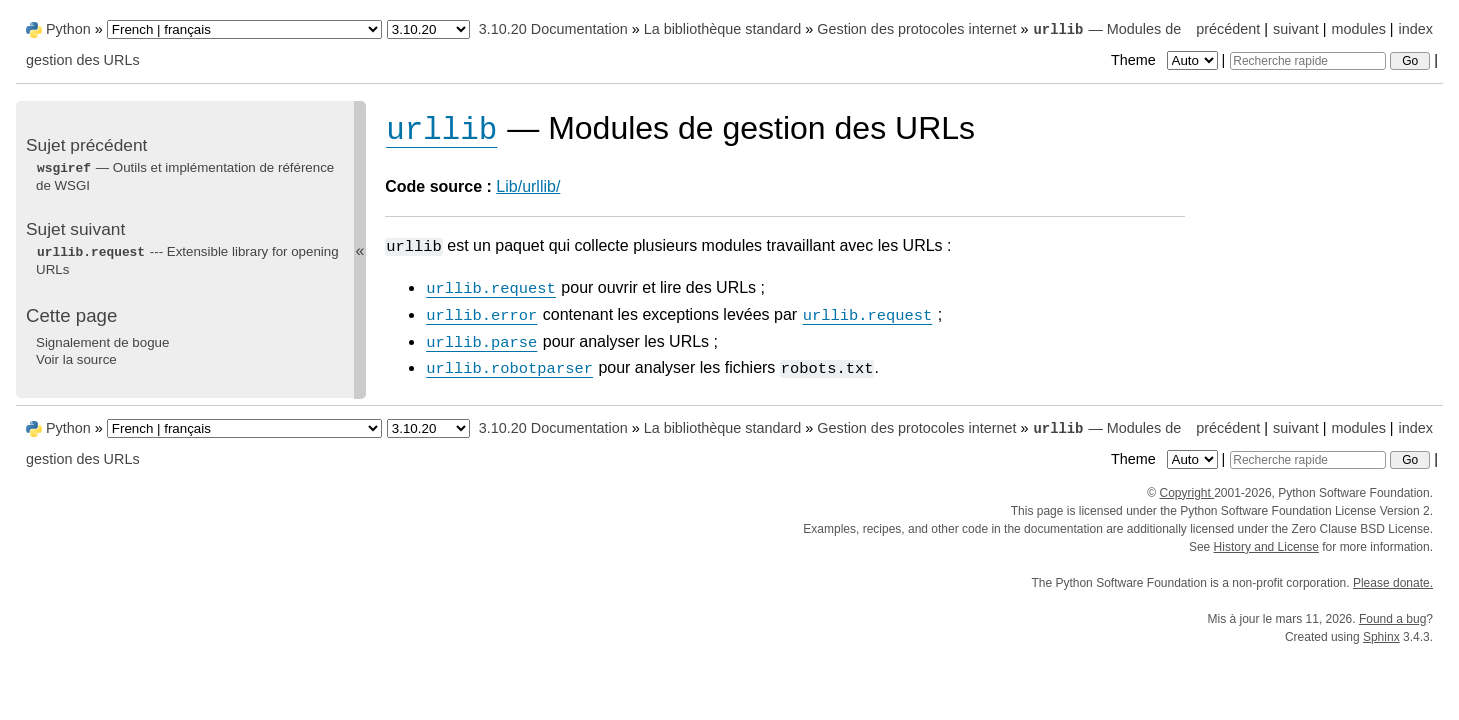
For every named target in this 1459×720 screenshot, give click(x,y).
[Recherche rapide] (1308, 61)
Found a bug (1392, 619)
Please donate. (1393, 583)
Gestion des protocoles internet (916, 29)
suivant (1296, 29)
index (1416, 29)
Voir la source (76, 359)
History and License (1266, 547)
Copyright (1186, 493)
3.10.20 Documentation (553, 29)
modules (1358, 29)
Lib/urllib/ (528, 186)
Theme (1166, 60)
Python (68, 29)
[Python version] (428, 29)
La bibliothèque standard (723, 29)
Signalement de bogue (102, 342)
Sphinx (1381, 637)
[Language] (244, 29)
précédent (1228, 29)
